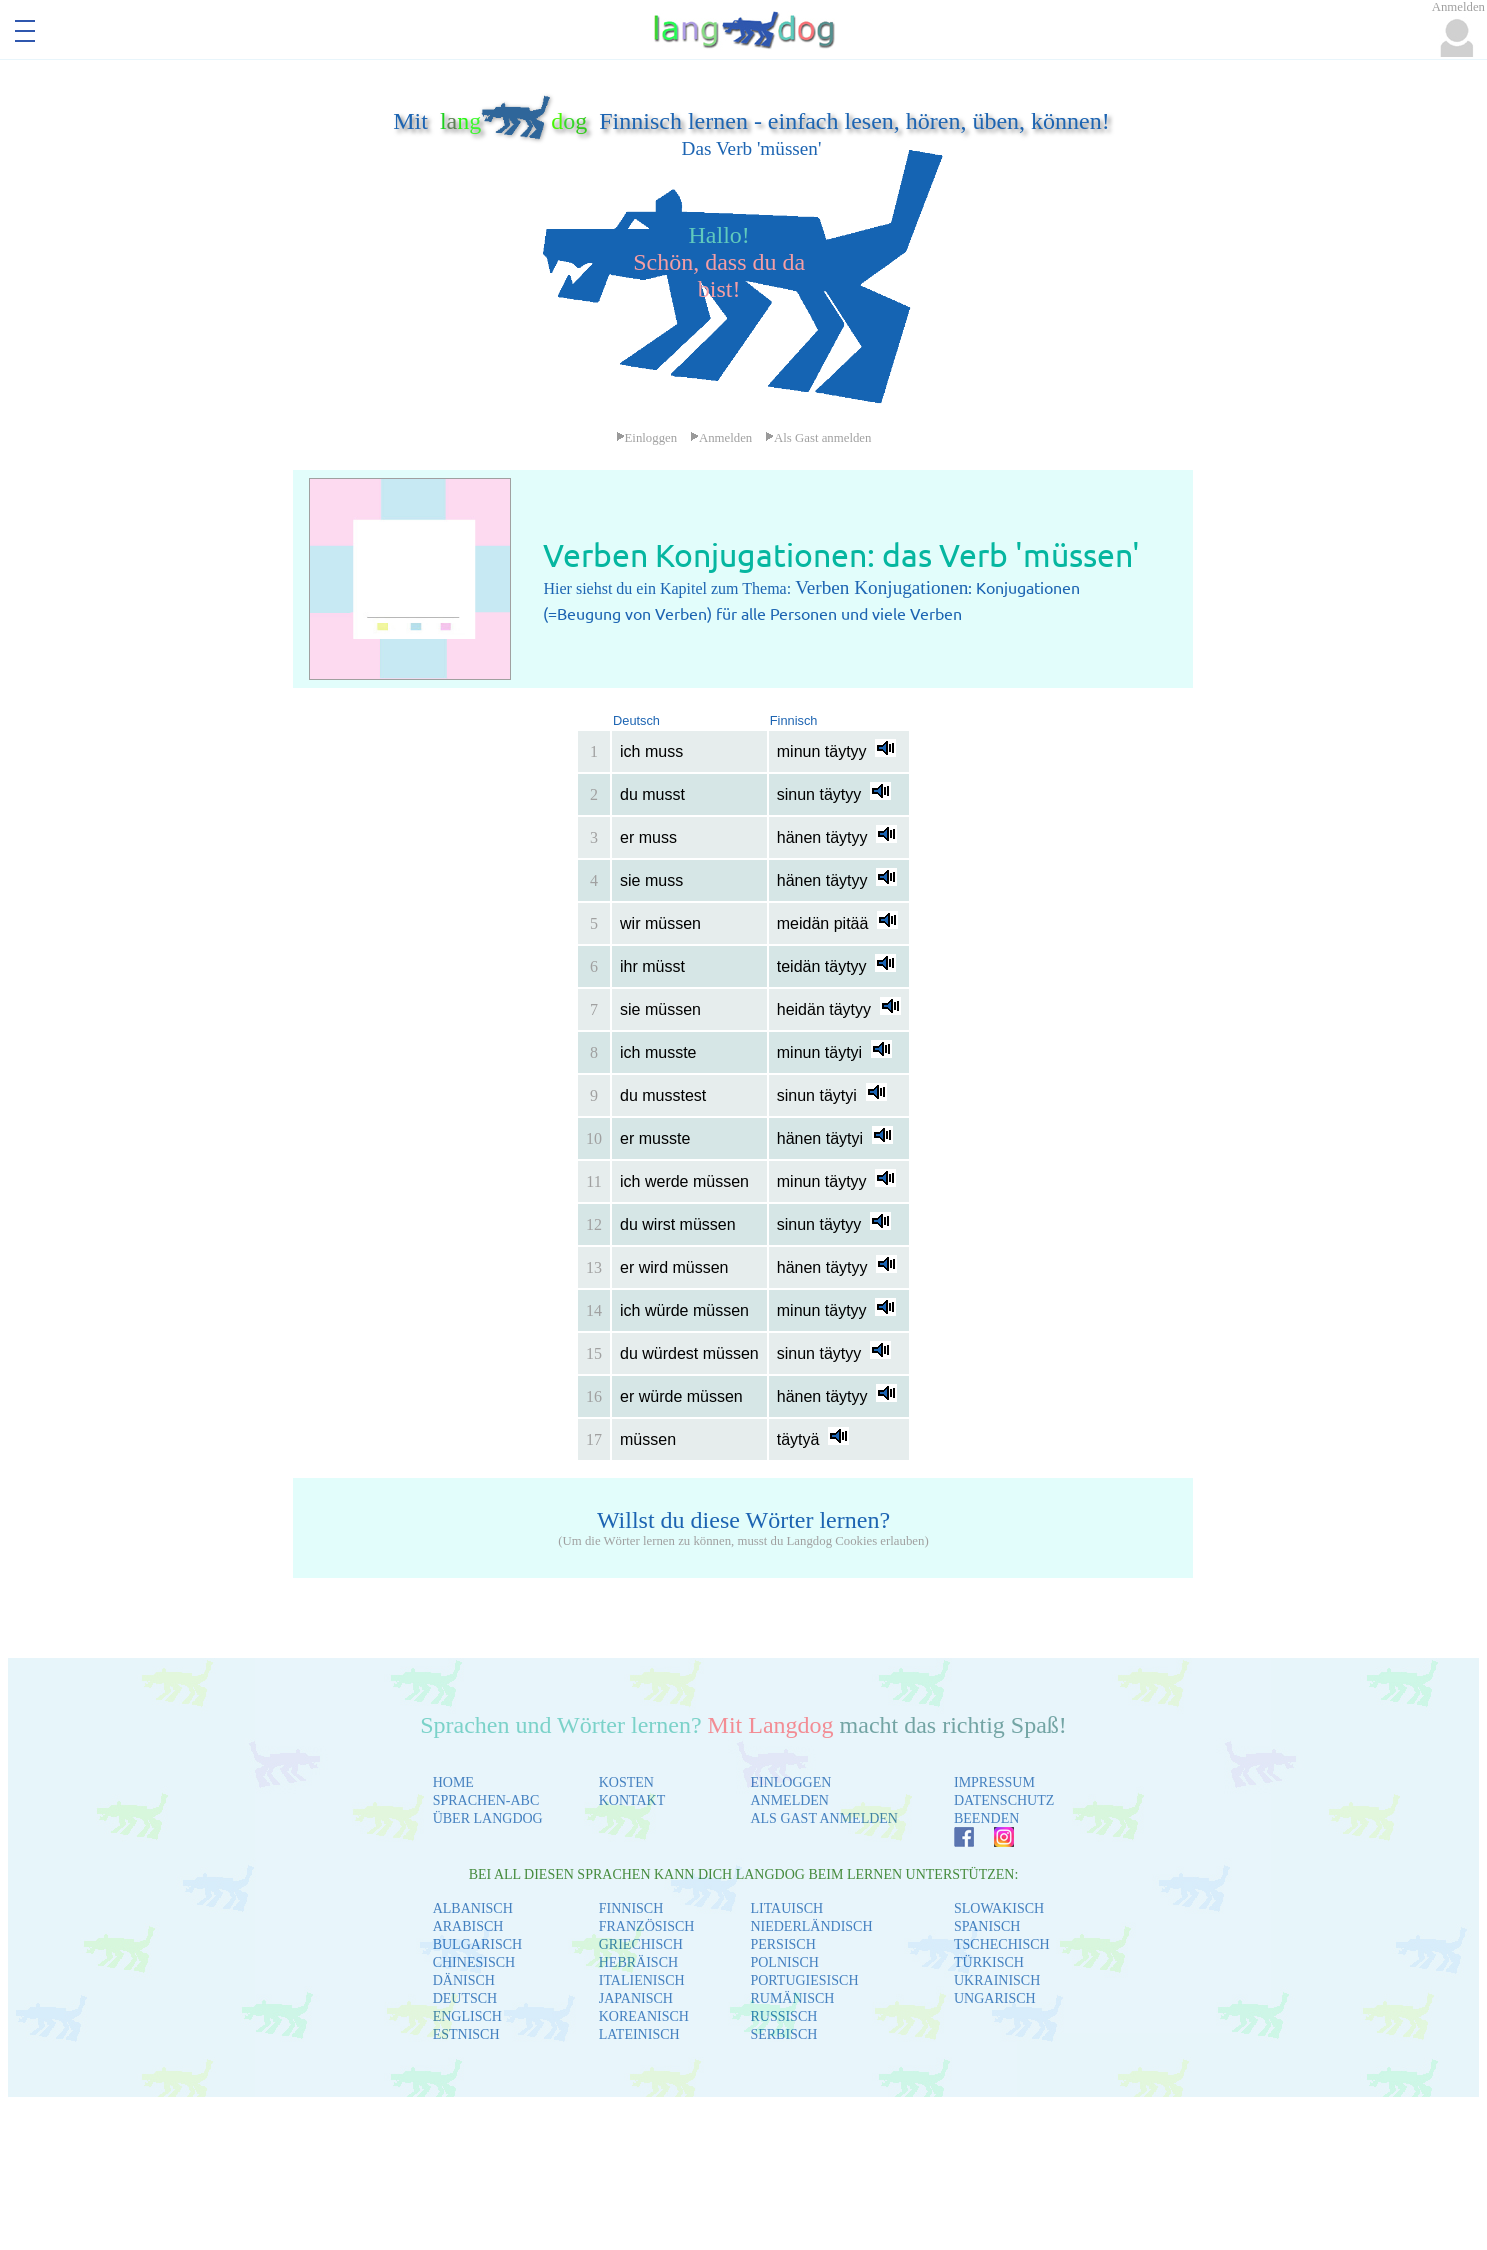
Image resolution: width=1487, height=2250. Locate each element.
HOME (453, 1782)
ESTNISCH (466, 2034)
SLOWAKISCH (999, 1908)
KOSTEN (626, 1782)
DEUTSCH (465, 1998)
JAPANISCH (636, 1998)
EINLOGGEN (790, 1782)
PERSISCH (782, 1944)
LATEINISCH (639, 2034)
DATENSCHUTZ (1004, 1800)
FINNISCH (631, 1908)
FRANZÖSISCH (647, 1926)
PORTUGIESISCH (804, 1980)
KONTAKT (632, 1800)
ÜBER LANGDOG (488, 1818)
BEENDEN (986, 1818)
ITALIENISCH (642, 1980)
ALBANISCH (473, 1908)
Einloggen (647, 438)
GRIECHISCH (641, 1944)
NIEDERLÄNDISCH (811, 1926)
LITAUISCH (786, 1908)
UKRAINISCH (997, 1980)
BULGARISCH (477, 1944)
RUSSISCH (783, 2016)
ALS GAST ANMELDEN (824, 1818)
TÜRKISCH (989, 1962)
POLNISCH (784, 1962)
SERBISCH (783, 2034)
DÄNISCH (464, 1980)
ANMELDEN (789, 1800)
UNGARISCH (995, 1998)
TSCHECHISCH (1002, 1944)
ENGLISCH (467, 2016)
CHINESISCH (474, 1962)
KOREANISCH (644, 2016)
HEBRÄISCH (638, 1962)
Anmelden (721, 438)
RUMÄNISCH (792, 1998)
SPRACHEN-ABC (486, 1800)
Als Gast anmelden (818, 438)
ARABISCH (468, 1926)
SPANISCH (987, 1926)
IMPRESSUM (994, 1782)
